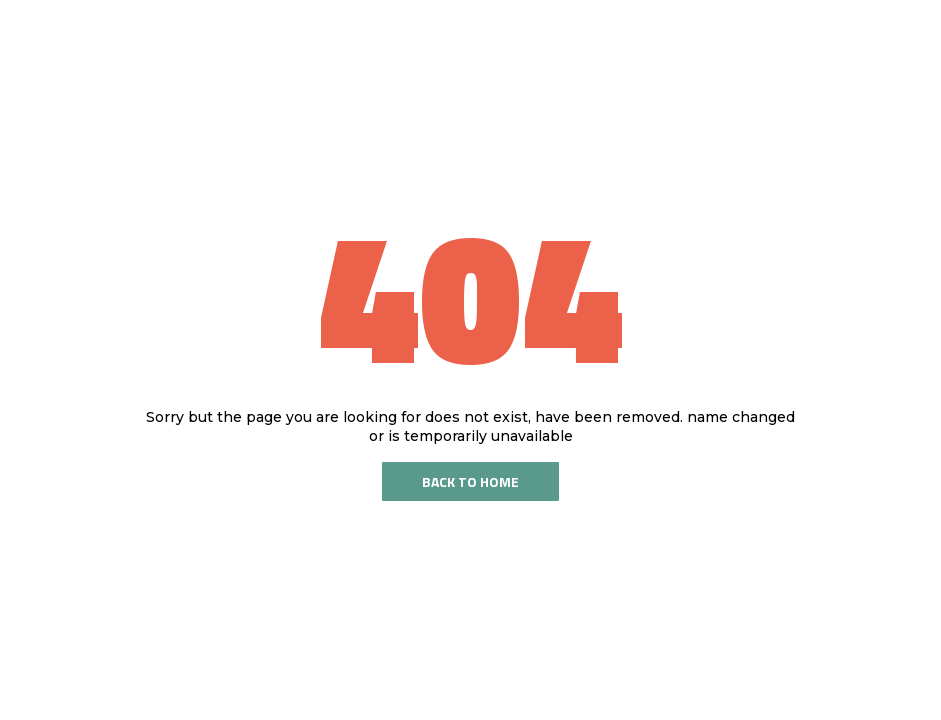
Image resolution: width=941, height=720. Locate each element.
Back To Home (470, 481)
